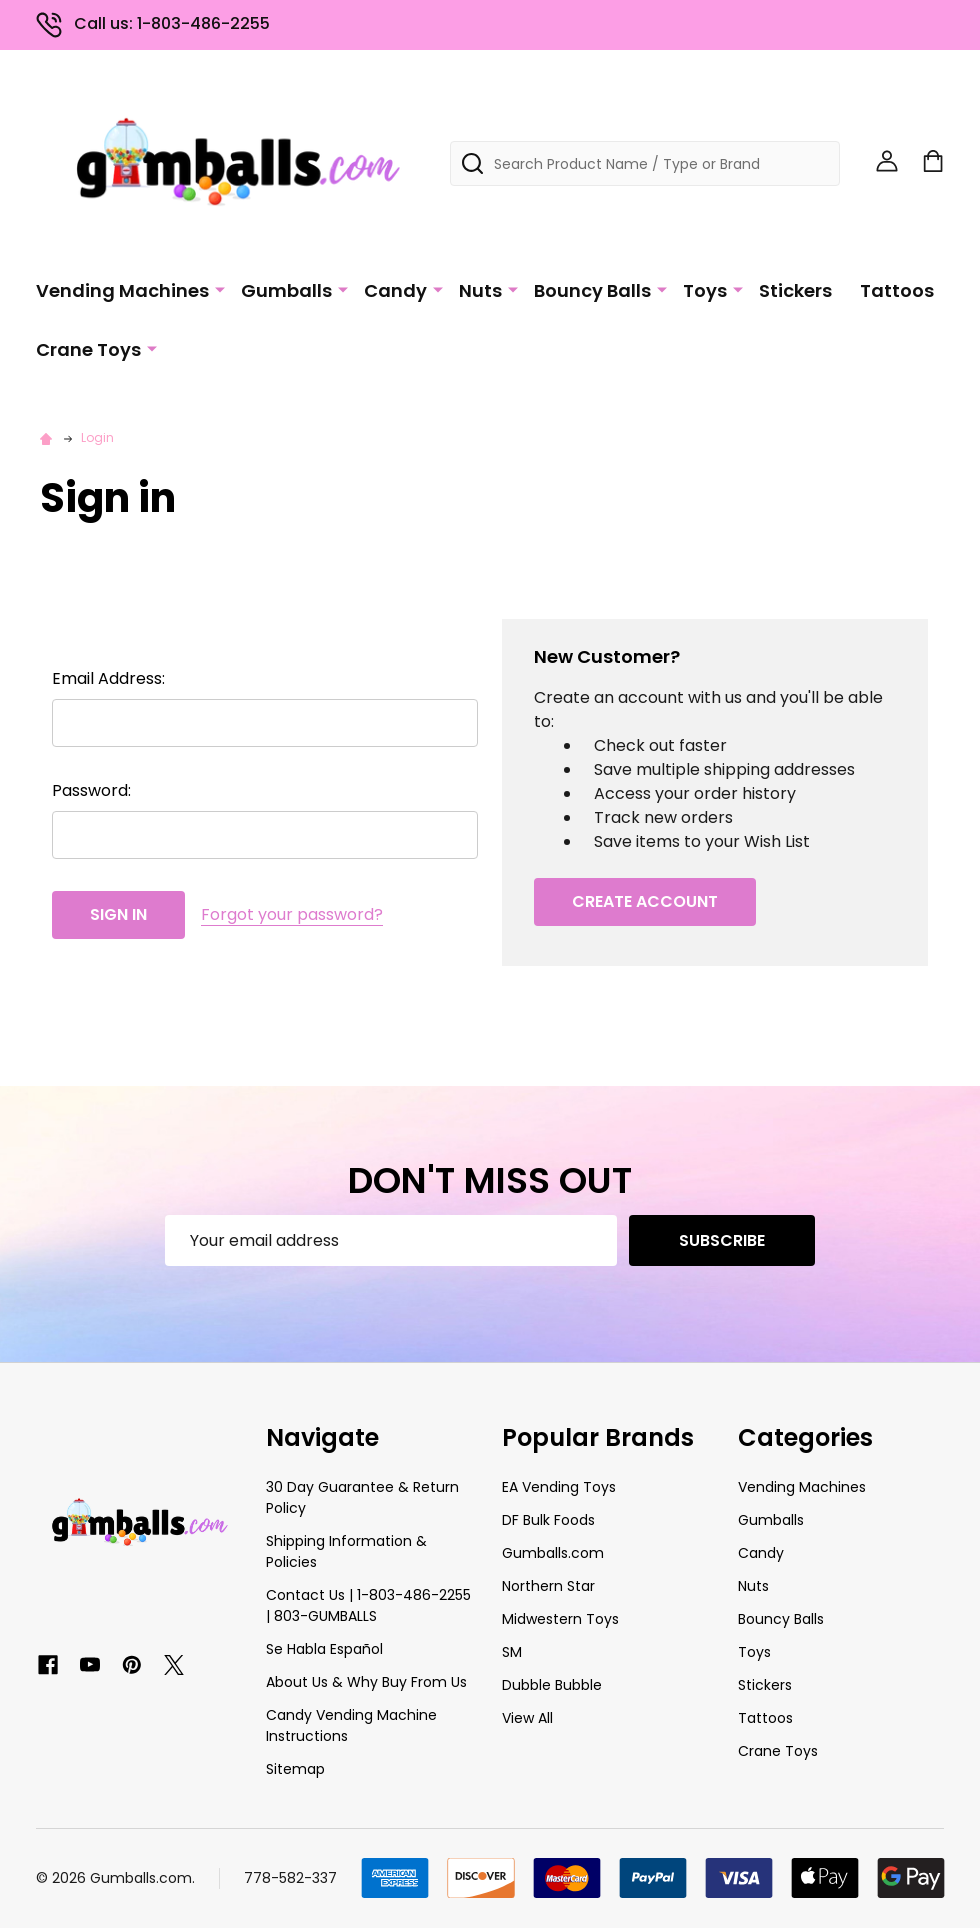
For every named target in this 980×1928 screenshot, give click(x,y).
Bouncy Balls (592, 290)
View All (527, 1718)
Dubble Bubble (552, 1685)
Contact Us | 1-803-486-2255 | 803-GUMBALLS (368, 1605)
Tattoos (897, 290)
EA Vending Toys (559, 1487)
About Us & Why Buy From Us (366, 1682)
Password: (91, 790)
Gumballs (286, 290)
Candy (395, 290)
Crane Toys (88, 349)
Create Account (645, 901)
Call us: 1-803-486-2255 (153, 23)
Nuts (480, 290)
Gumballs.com (553, 1553)
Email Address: (108, 678)
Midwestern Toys (560, 1619)
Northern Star (548, 1586)
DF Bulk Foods (548, 1520)
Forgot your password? (292, 914)
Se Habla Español (324, 1649)
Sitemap (295, 1769)
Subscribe (722, 1240)
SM (512, 1652)
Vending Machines (122, 290)
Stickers (795, 290)
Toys (705, 290)
